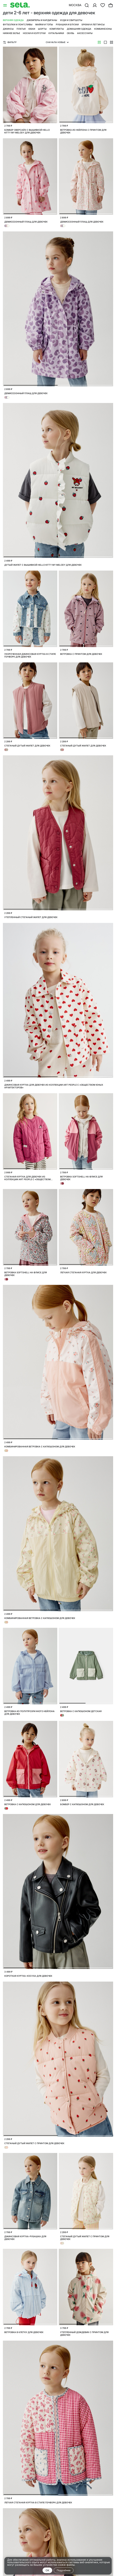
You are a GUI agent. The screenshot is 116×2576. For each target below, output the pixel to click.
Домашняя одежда (79, 28)
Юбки (31, 28)
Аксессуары (85, 33)
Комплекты (57, 28)
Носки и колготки (34, 33)
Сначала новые (57, 42)
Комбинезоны (103, 28)
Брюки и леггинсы (93, 24)
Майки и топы (44, 24)
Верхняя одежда (13, 20)
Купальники (56, 33)
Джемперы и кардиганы (42, 20)
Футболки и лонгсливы (17, 24)
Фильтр (10, 42)
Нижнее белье (11, 33)
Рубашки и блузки (67, 24)
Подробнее (63, 2570)
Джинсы (8, 28)
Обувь (70, 33)
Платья (21, 28)
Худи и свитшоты (71, 20)
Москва (75, 5)
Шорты (42, 28)
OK (47, 2570)
